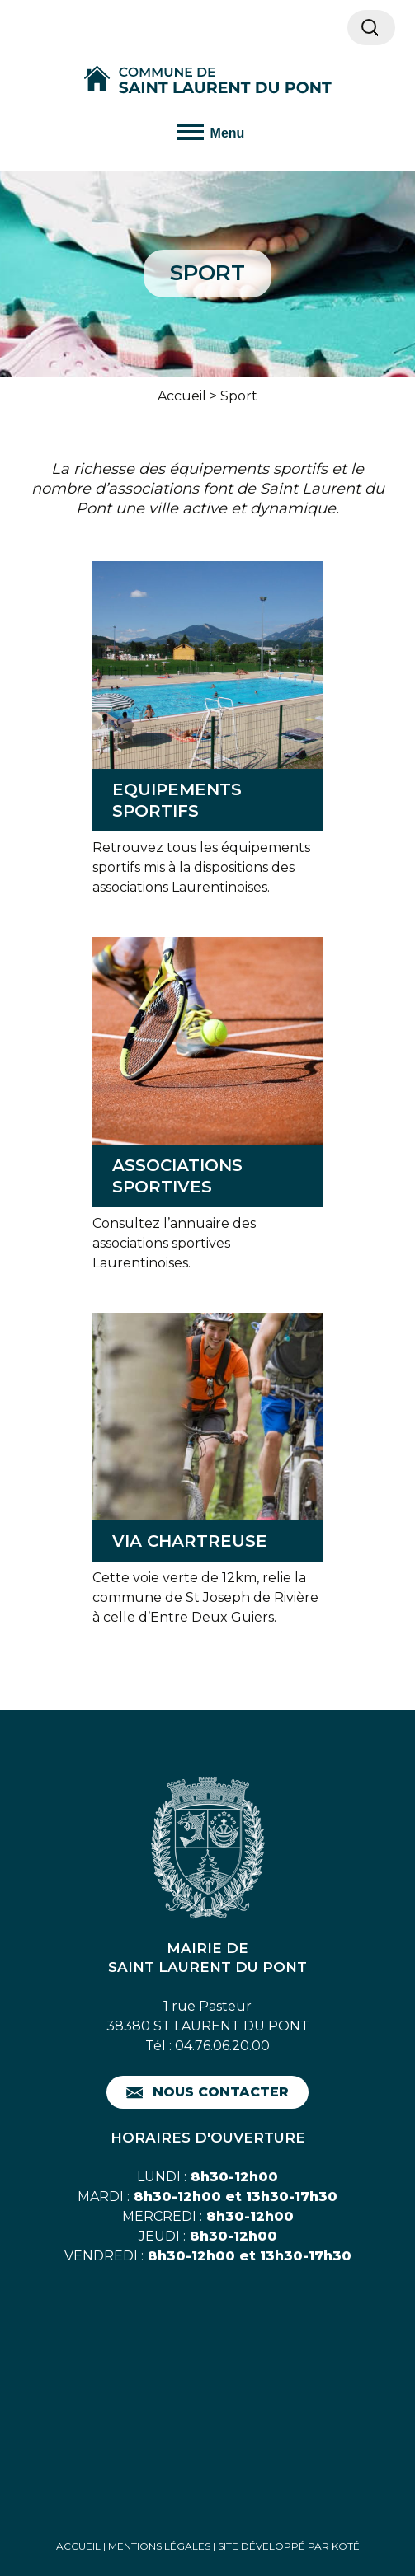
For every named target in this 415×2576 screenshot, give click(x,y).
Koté (346, 2546)
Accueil (182, 396)
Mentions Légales (159, 2546)
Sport (238, 396)
